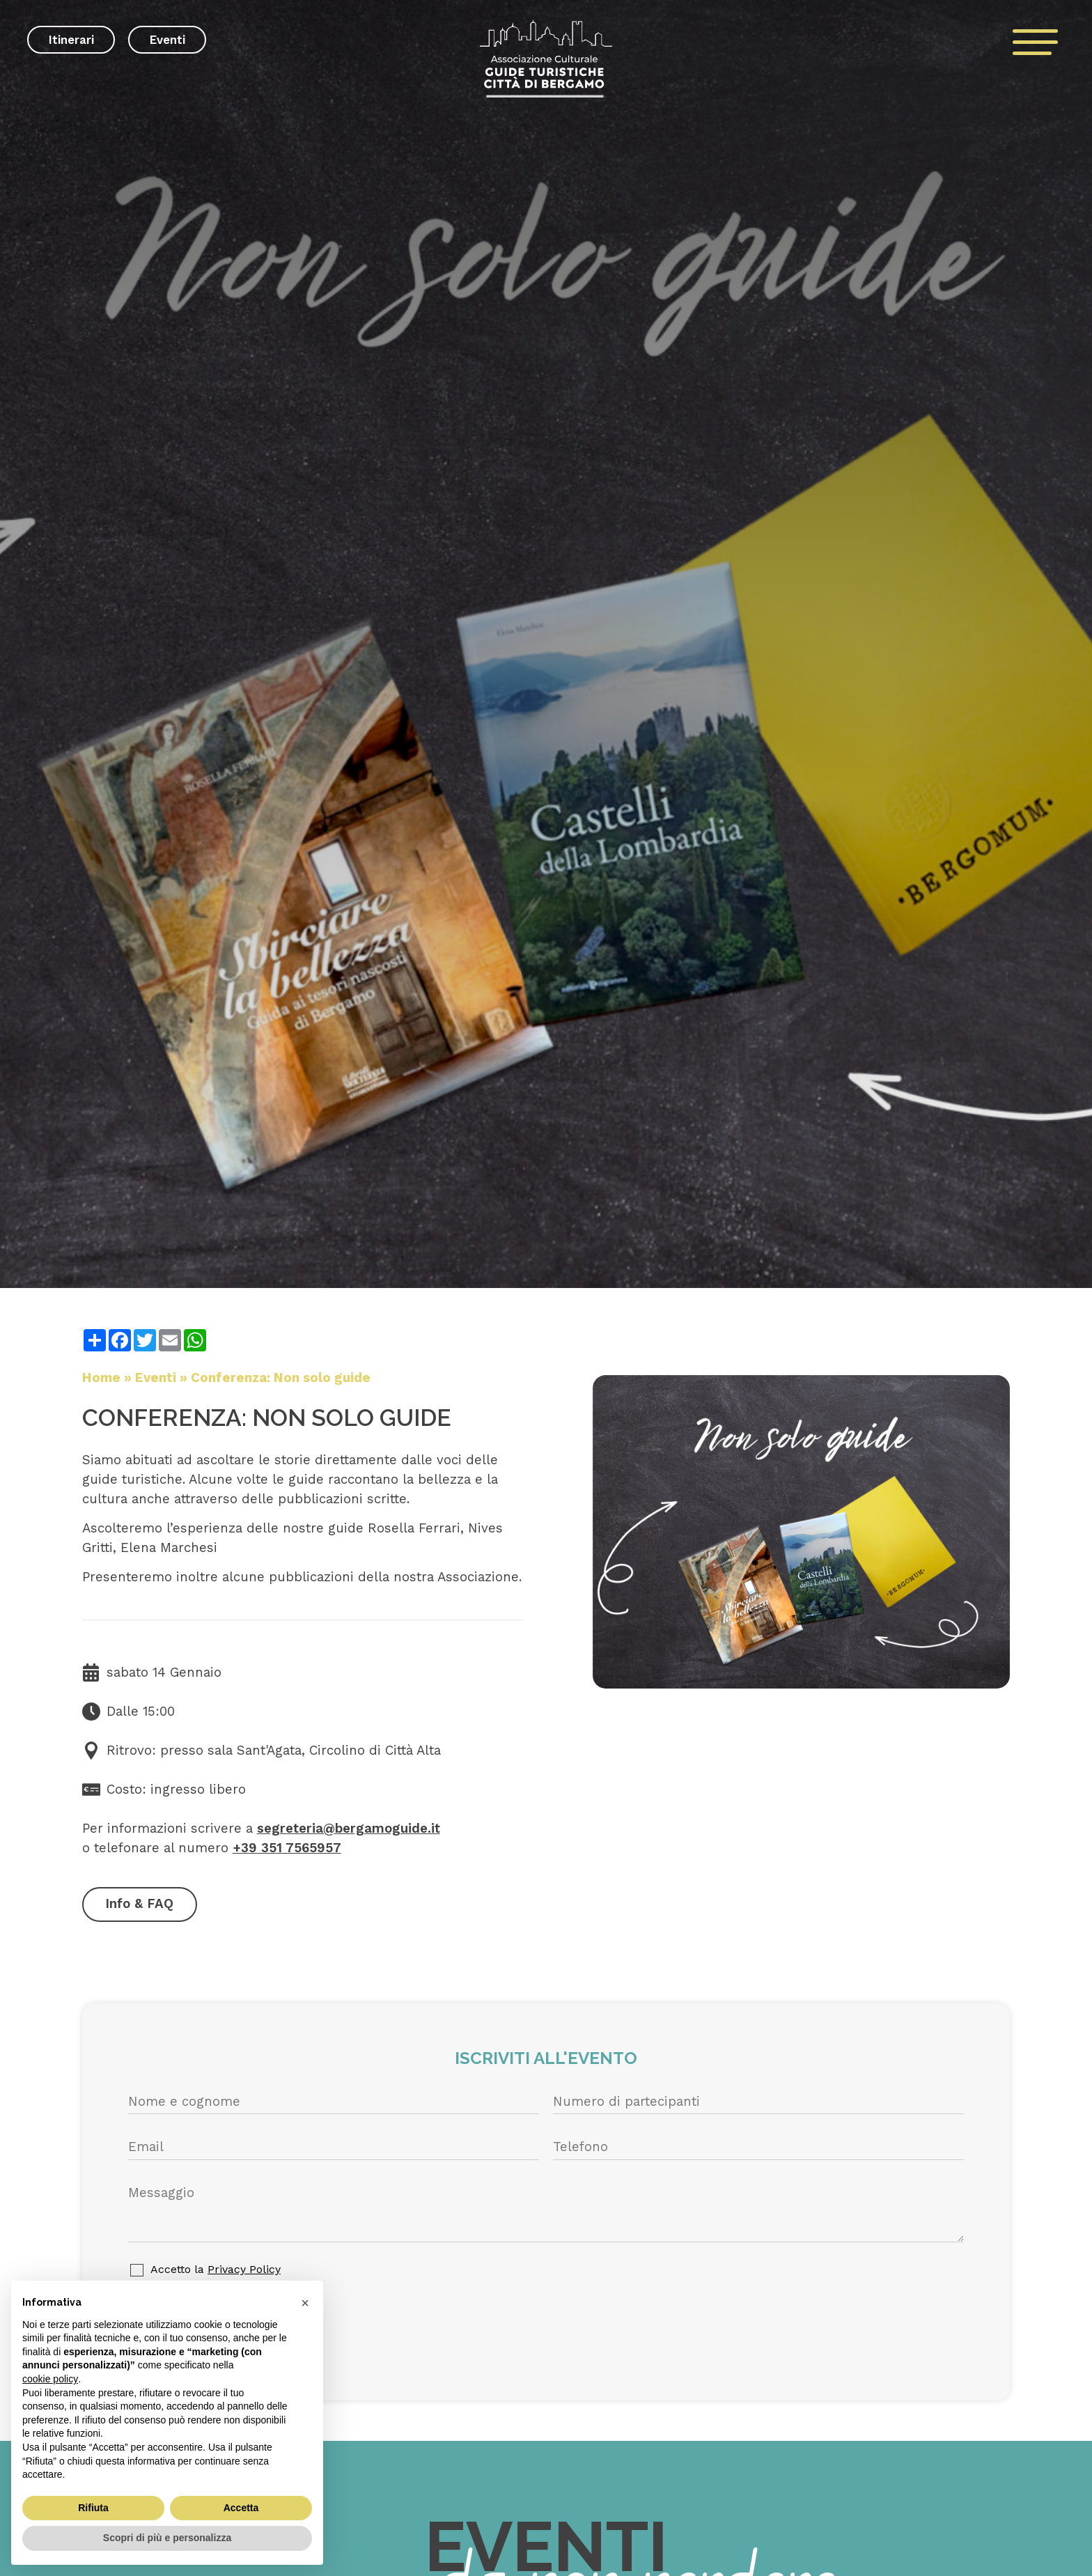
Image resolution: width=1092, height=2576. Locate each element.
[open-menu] (1035, 42)
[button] (305, 2303)
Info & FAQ (139, 1903)
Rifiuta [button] (93, 2507)
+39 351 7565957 (287, 1848)
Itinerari (71, 40)
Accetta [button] (241, 2507)
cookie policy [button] (50, 2378)
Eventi (167, 40)
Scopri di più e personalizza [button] (167, 2537)
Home (101, 1378)
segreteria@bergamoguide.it (348, 1828)
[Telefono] (758, 2147)
